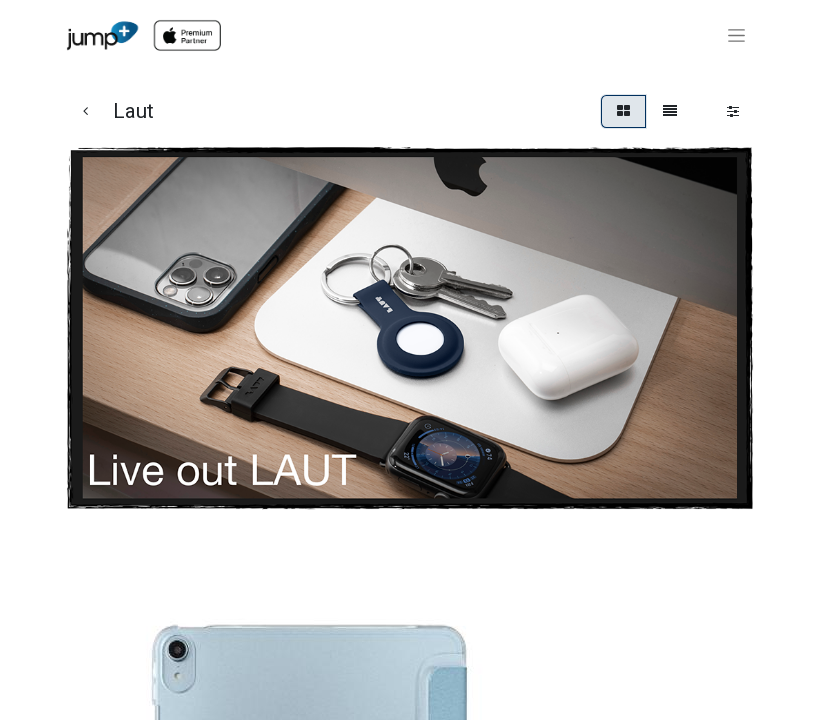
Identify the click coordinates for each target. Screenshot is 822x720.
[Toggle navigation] (736, 36)
